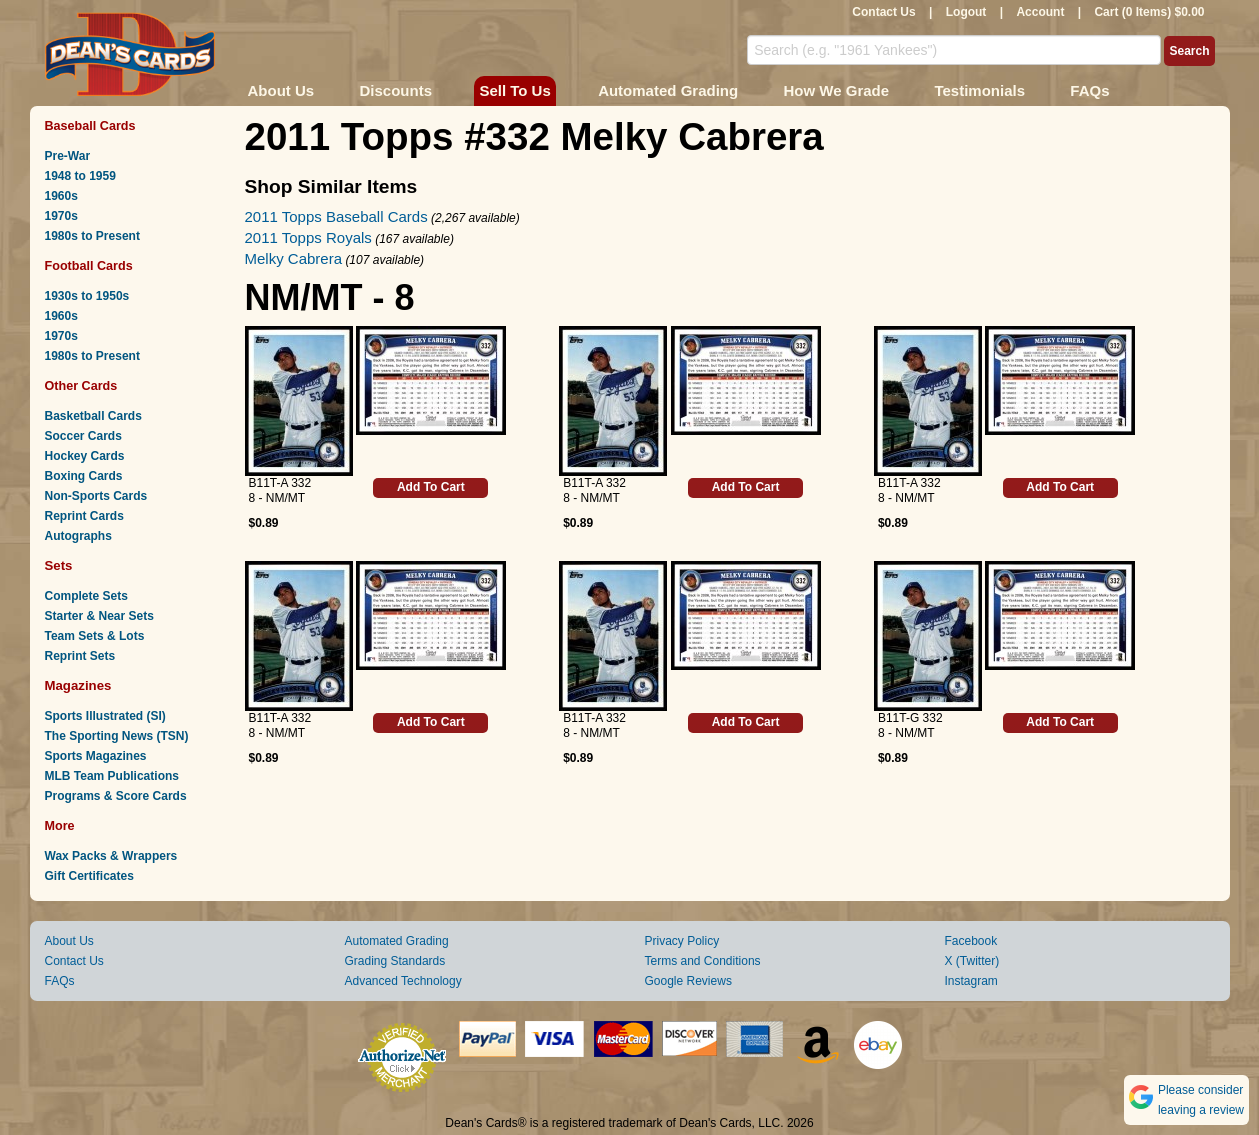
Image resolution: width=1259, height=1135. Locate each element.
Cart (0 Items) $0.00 (1149, 12)
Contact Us (883, 12)
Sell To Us (514, 90)
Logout (966, 12)
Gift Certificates (89, 876)
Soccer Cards (83, 436)
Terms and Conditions (703, 961)
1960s (61, 196)
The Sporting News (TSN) (117, 736)
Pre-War (68, 156)
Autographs (78, 536)
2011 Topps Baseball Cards (336, 216)
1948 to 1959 (80, 176)
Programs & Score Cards (116, 796)
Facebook (971, 941)
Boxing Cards (84, 476)
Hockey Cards (85, 456)
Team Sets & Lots (95, 636)
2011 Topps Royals (308, 237)
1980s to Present (92, 236)
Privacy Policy (682, 941)
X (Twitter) (972, 961)
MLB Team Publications (112, 776)
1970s (61, 216)
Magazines (78, 685)
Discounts (396, 90)
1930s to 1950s (87, 296)
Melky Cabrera (294, 258)
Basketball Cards (93, 416)
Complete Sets (86, 596)
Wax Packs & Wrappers (111, 856)
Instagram (971, 981)
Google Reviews (688, 981)
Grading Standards (395, 961)
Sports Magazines (96, 756)
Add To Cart (431, 487)
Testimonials (979, 90)
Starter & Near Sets (99, 616)
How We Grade (836, 90)
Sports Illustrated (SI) (105, 716)
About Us (281, 90)
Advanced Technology (403, 981)
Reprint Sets (80, 656)
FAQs (1089, 90)
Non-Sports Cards (96, 496)
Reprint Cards (84, 516)
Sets (59, 565)
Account (1040, 12)
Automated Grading (668, 90)
